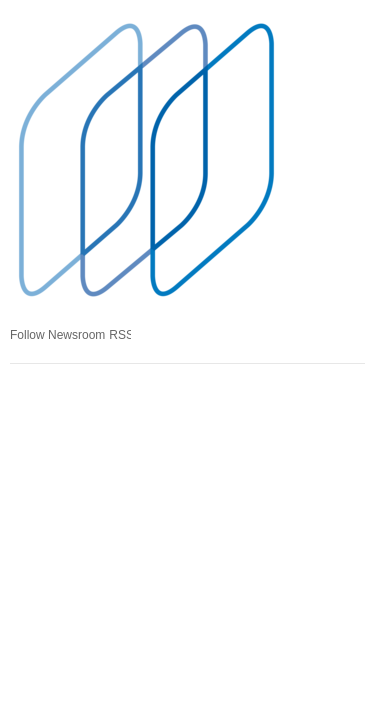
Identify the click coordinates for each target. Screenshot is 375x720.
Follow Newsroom (57, 335)
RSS (120, 335)
